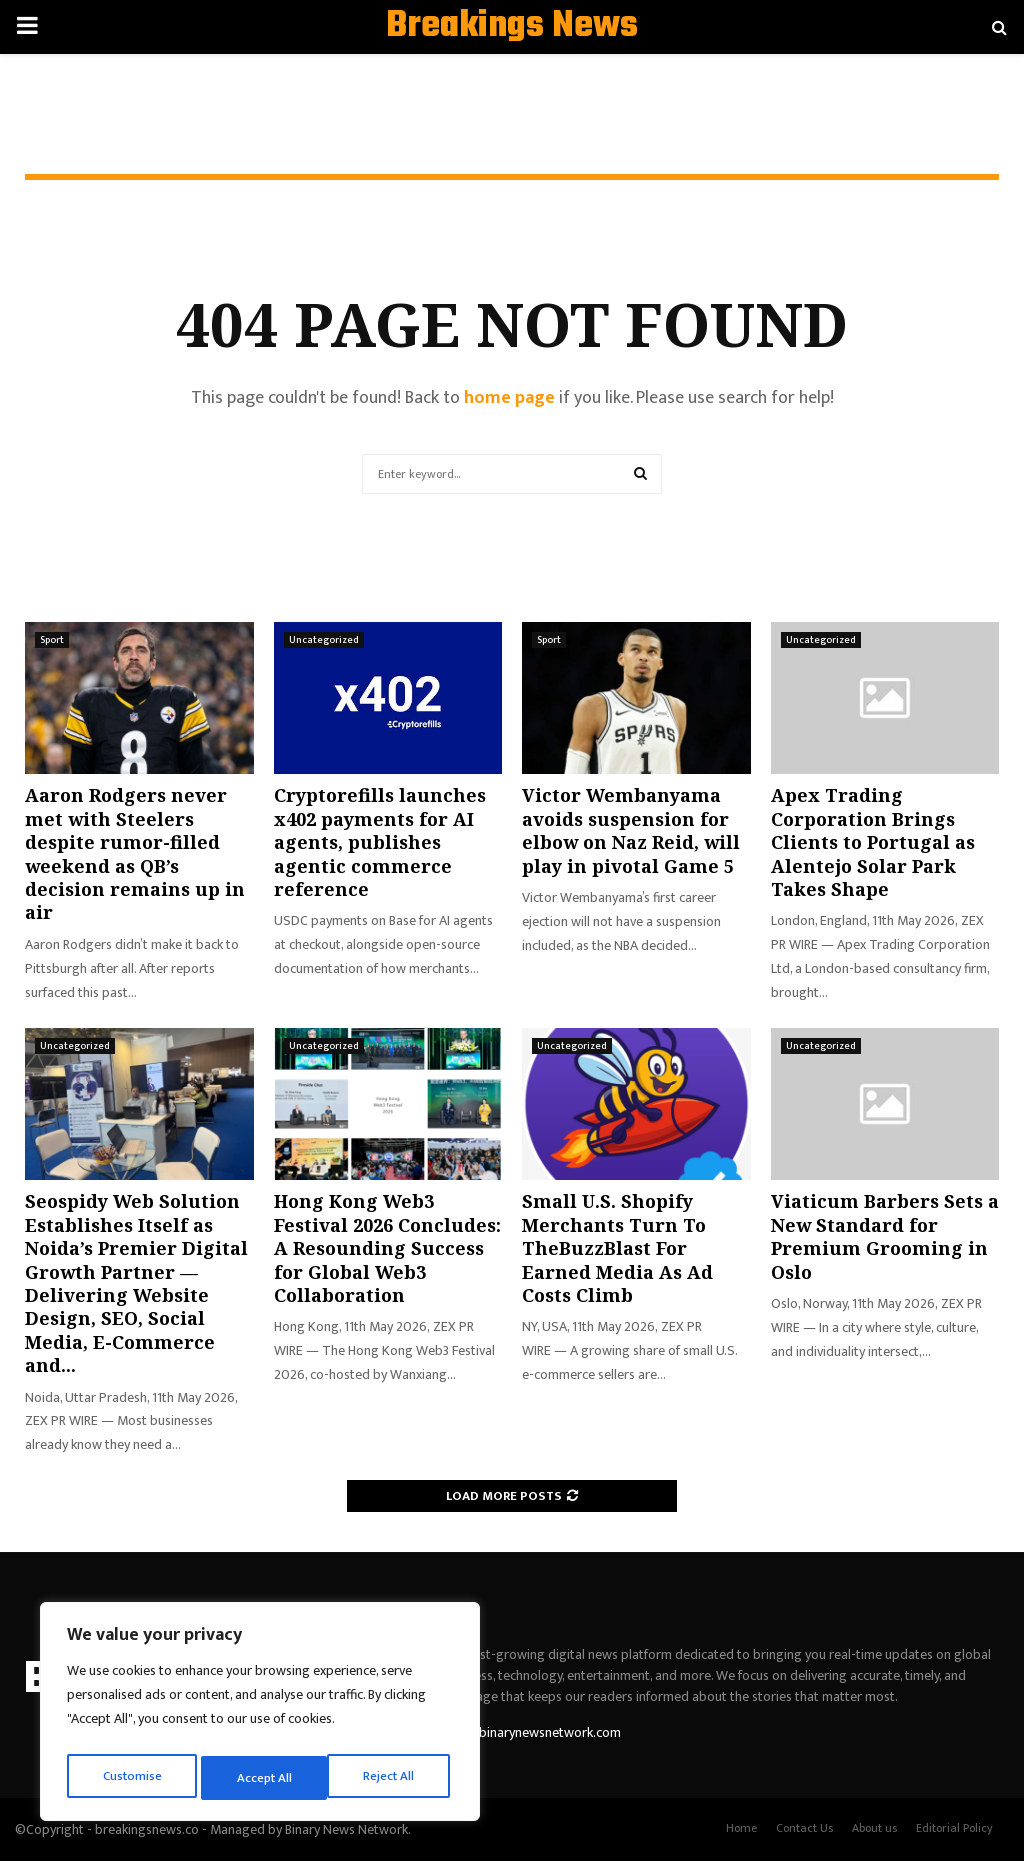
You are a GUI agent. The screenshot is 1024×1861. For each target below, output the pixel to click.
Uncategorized (324, 640)
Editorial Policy (954, 1828)
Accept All (391, 1777)
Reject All (263, 1777)
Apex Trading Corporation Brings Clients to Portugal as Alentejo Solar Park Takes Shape (873, 842)
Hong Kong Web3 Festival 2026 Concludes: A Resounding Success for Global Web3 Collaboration (387, 1248)
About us (874, 1828)
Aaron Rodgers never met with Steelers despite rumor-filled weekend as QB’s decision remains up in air (135, 853)
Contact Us (804, 1828)
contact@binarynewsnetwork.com (521, 1732)
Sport (52, 640)
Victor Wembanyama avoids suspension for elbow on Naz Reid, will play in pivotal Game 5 (631, 830)
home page (509, 398)
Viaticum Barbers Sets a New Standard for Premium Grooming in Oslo (885, 1236)
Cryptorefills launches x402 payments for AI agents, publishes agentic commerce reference (380, 842)
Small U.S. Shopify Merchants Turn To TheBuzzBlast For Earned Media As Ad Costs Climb (617, 1248)
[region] (260, 1716)
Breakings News (512, 27)
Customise (131, 1777)
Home (741, 1828)
